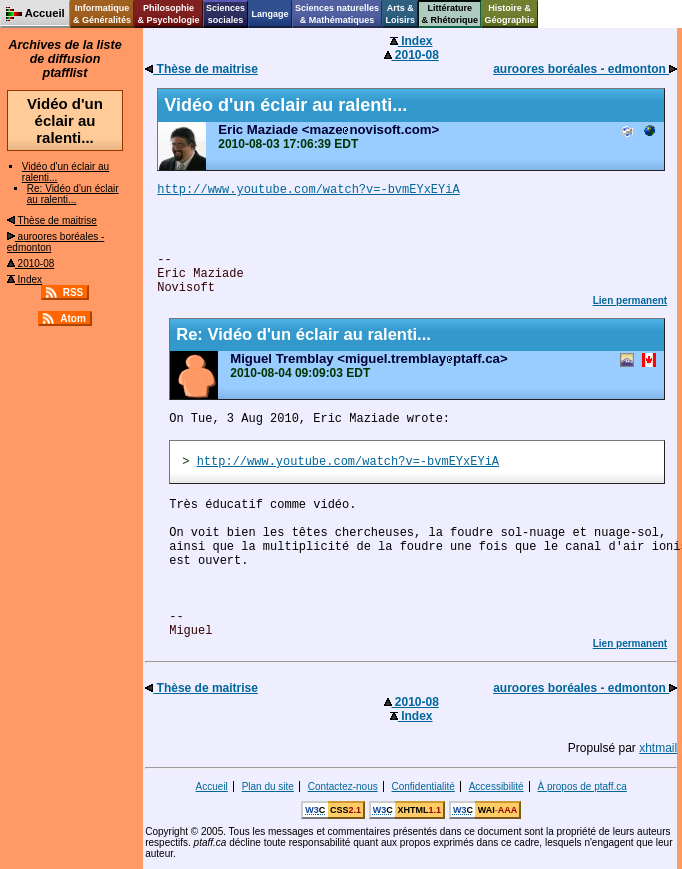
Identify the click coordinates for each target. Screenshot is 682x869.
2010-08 (30, 263)
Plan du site (268, 786)
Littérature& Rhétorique (450, 14)
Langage (269, 14)
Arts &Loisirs (401, 14)
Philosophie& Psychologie (168, 14)
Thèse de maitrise (52, 220)
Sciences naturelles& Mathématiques (337, 14)
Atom (73, 318)
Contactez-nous (343, 786)
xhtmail (658, 748)
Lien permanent (630, 300)
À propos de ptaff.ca (581, 786)
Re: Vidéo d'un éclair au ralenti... (73, 194)
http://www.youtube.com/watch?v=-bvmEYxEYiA (308, 190)
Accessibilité (496, 786)
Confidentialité (423, 786)
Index (24, 279)
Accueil (212, 786)
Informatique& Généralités (102, 14)
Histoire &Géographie (510, 14)
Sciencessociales (225, 14)
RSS (73, 292)
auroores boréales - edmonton (585, 69)
